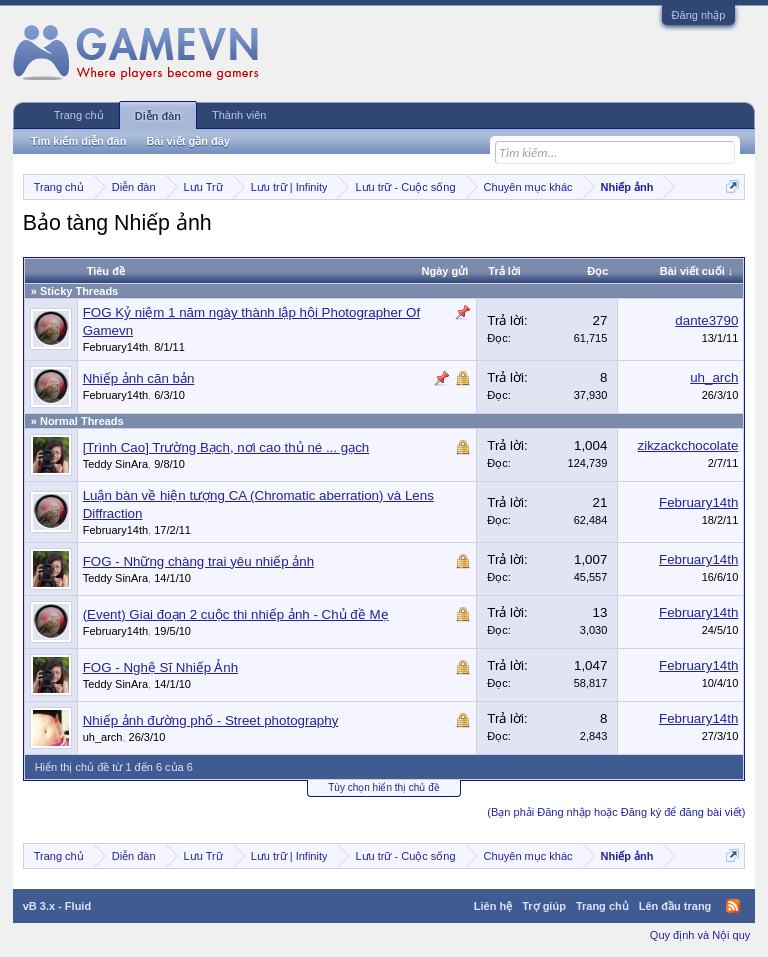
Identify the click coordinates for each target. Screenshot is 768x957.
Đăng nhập (699, 15)
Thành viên (239, 115)
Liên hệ (493, 906)
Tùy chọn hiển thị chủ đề (384, 787)
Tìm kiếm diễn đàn (79, 141)
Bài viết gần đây (188, 141)
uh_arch (714, 377)
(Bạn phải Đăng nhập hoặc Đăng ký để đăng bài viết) (616, 812)
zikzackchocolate (688, 445)
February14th (115, 347)
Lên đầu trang (675, 906)
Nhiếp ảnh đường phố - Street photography (211, 720)
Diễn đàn (158, 116)
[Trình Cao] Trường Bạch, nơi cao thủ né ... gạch (226, 447)
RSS (733, 906)
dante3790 (706, 320)
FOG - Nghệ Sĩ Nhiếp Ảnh (160, 667)
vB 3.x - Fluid (57, 906)
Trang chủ (79, 115)
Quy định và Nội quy (700, 935)
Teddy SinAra (115, 464)
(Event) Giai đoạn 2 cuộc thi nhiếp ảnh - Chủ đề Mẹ (236, 614)
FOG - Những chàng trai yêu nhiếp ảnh (198, 561)
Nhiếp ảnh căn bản (139, 378)
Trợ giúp (544, 906)
